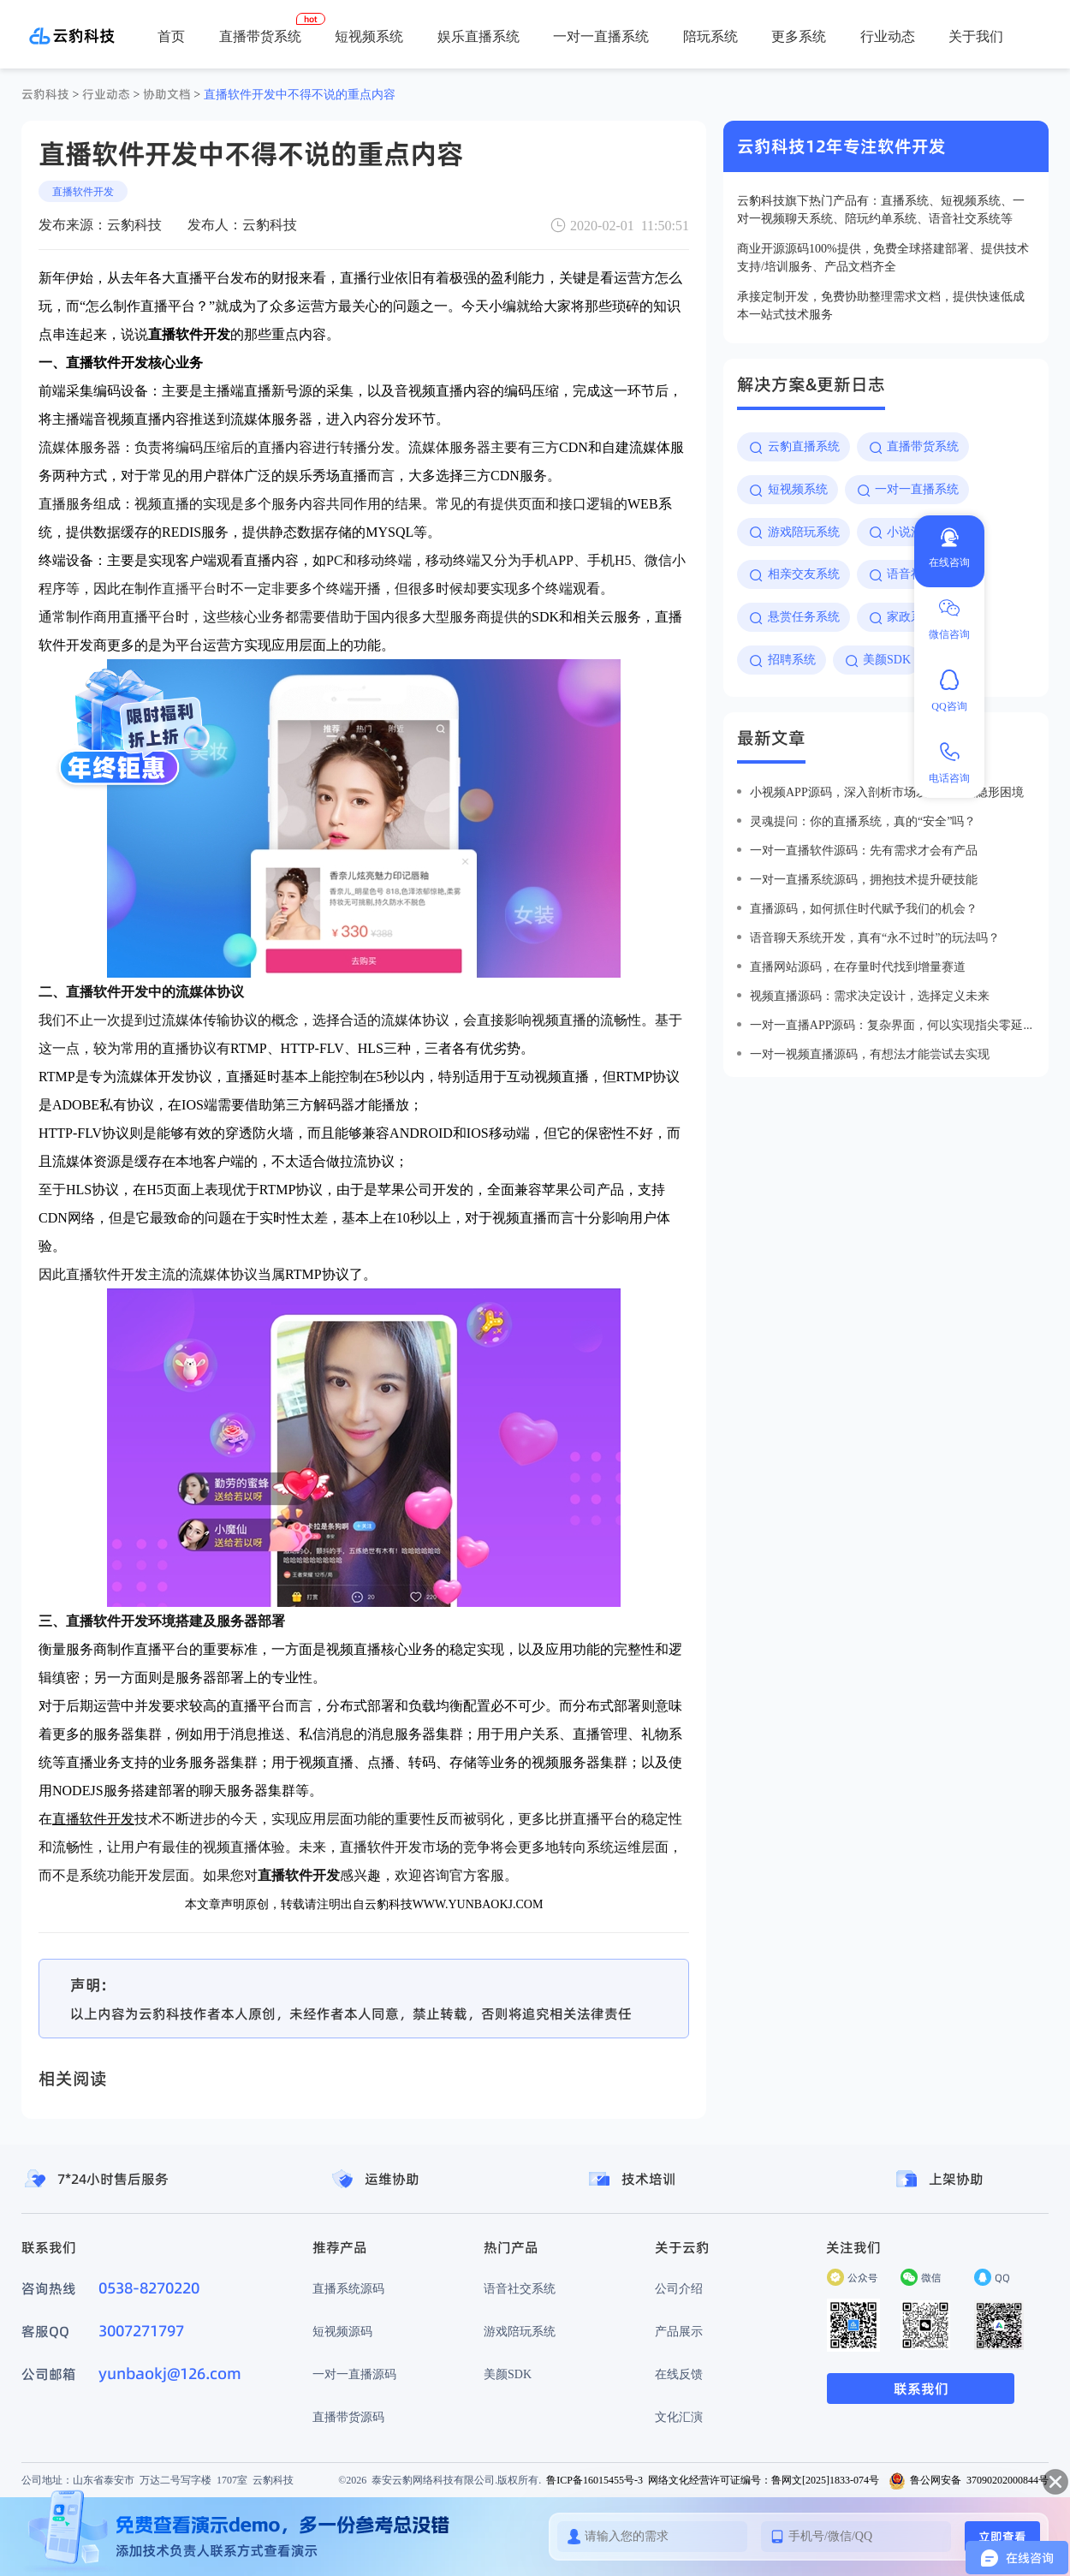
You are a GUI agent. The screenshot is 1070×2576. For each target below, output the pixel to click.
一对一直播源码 (354, 2374)
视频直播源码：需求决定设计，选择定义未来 (870, 995)
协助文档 (167, 94)
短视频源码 (342, 2331)
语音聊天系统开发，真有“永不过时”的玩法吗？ (875, 937)
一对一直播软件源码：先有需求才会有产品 (864, 850)
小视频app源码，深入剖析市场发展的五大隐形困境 (887, 791)
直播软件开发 (83, 191)
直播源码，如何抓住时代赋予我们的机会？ (864, 908)
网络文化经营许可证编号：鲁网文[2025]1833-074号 (763, 2479)
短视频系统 (369, 36)
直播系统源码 (348, 2288)
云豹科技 (45, 94)
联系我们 (921, 2388)
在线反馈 (679, 2374)
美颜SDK (508, 2374)
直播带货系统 (260, 36)
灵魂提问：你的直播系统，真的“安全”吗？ (863, 821)
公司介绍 (679, 2288)
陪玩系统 (710, 36)
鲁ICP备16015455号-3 (594, 2479)
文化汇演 (679, 2416)
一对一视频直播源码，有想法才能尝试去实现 (870, 1053)
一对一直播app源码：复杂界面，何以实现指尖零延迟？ (892, 1024)
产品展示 (679, 2331)
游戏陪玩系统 (520, 2331)
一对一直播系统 (601, 36)
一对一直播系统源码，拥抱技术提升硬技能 (864, 879)
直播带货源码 (348, 2416)
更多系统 (798, 36)
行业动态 (887, 36)
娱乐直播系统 (478, 36)
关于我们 (975, 36)
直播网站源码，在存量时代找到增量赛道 (858, 966)
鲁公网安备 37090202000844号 (969, 2479)
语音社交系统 (520, 2288)
